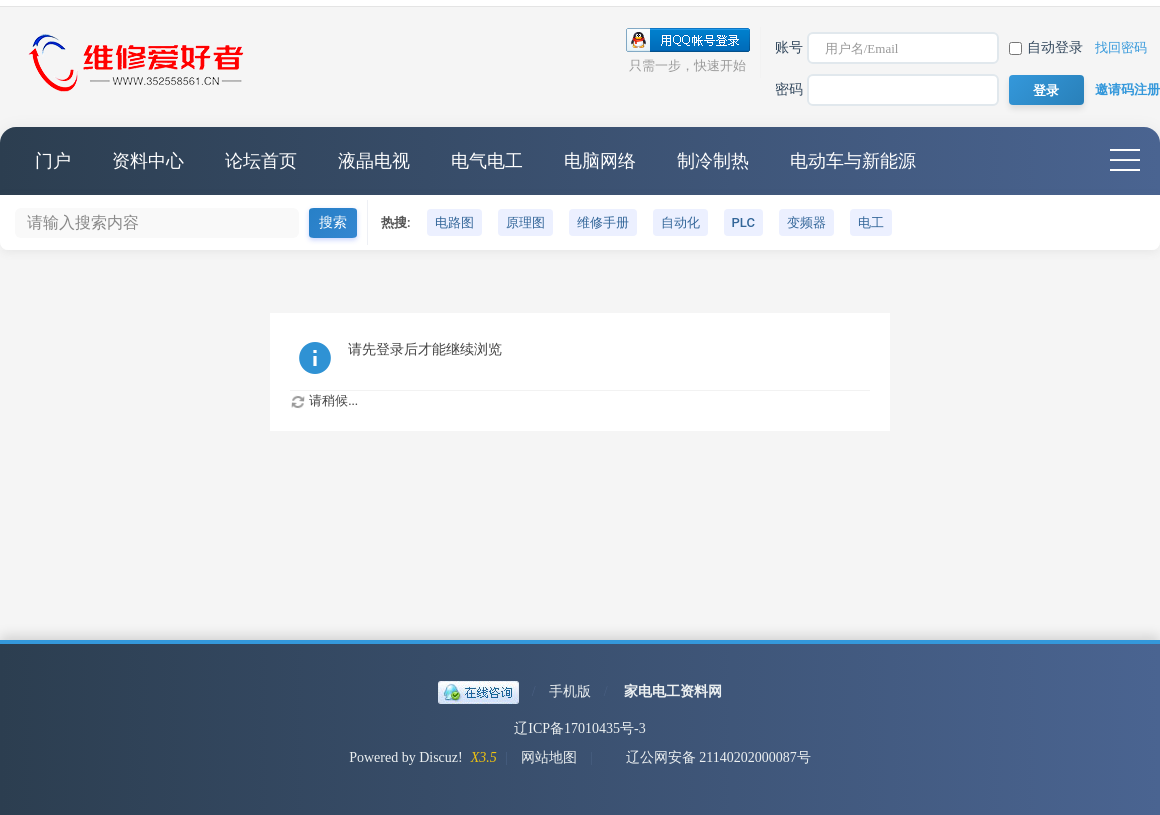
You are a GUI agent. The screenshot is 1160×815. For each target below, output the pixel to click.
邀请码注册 (1127, 89)
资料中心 (148, 161)
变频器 (806, 222)
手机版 (570, 691)
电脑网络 (600, 161)
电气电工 (487, 161)
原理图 (525, 222)
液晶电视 (374, 161)
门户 (53, 161)
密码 (789, 89)
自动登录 (1046, 47)
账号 (789, 47)
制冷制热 (713, 161)
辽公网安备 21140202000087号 (708, 757)
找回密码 (1121, 47)
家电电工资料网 (673, 691)
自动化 (680, 222)
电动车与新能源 (853, 161)
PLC (743, 222)
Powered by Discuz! (406, 757)
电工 (871, 222)
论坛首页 (261, 161)
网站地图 (549, 757)
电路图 (454, 222)
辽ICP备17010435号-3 (579, 728)
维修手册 (603, 222)
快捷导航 (1125, 161)
